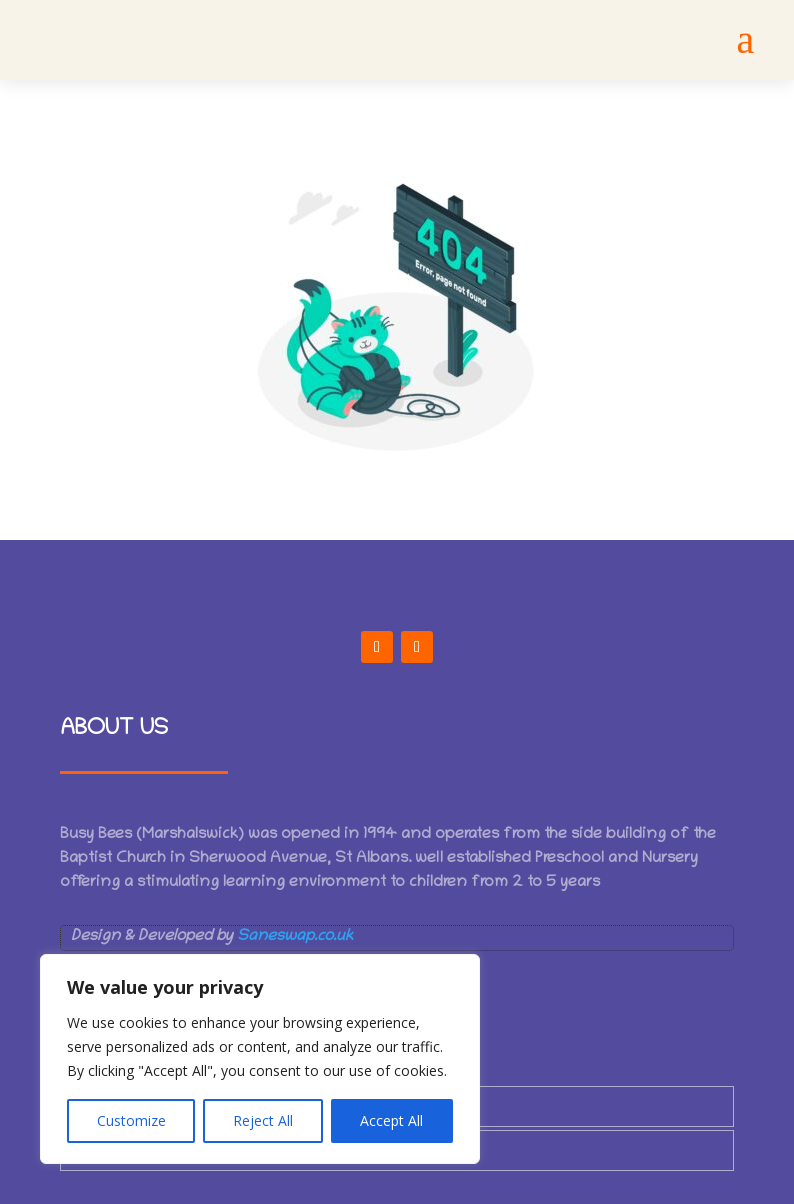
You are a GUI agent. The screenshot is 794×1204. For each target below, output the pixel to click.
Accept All (391, 1120)
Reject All (263, 1120)
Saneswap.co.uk (295, 937)
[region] (260, 1059)
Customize (131, 1120)
